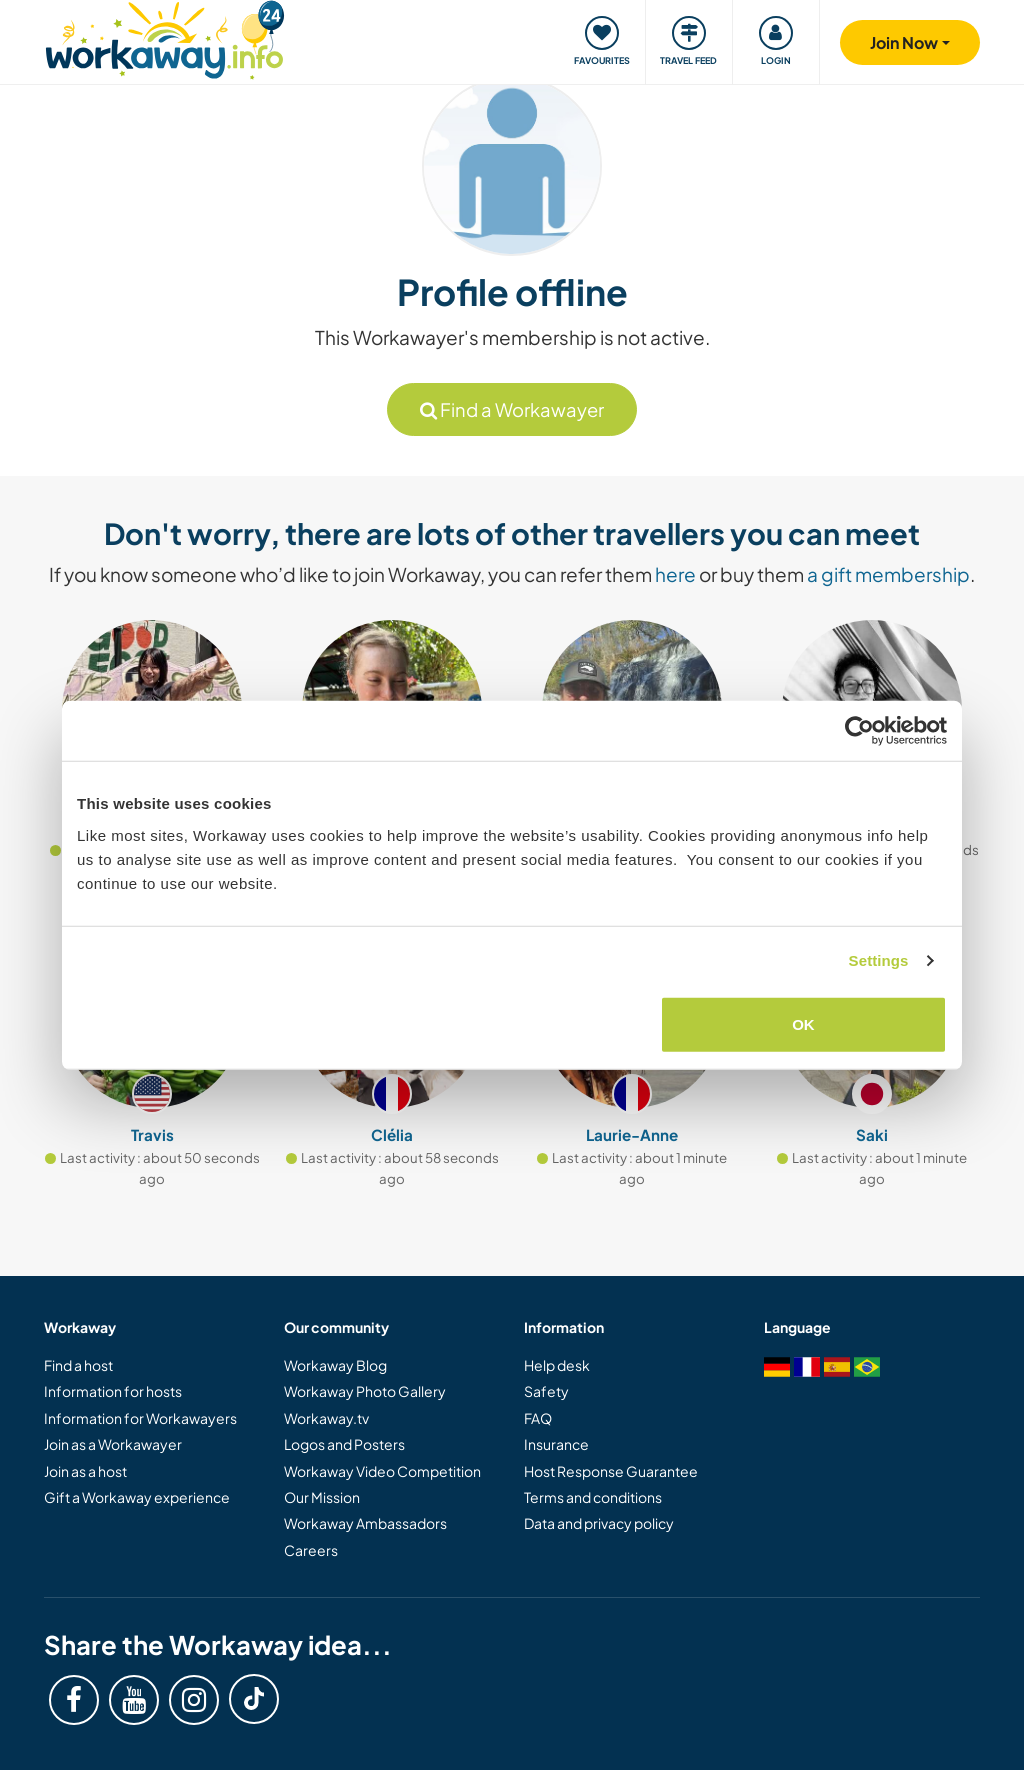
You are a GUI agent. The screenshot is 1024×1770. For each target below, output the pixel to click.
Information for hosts (113, 1391)
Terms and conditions (593, 1497)
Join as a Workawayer (113, 1444)
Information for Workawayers (140, 1418)
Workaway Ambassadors (365, 1523)
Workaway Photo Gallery (365, 1391)
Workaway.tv (326, 1418)
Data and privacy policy (599, 1523)
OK (803, 1023)
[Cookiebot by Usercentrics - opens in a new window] (859, 731)
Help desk (557, 1365)
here (675, 574)
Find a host (78, 1365)
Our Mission (322, 1497)
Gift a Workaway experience (137, 1497)
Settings (879, 960)
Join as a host (85, 1471)
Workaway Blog (335, 1365)
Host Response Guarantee (611, 1471)
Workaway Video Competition (382, 1471)
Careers (311, 1550)
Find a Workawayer (512, 409)
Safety (546, 1391)
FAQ (538, 1418)
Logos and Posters (344, 1444)
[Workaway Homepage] (164, 37)
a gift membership (888, 574)
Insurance (556, 1444)
